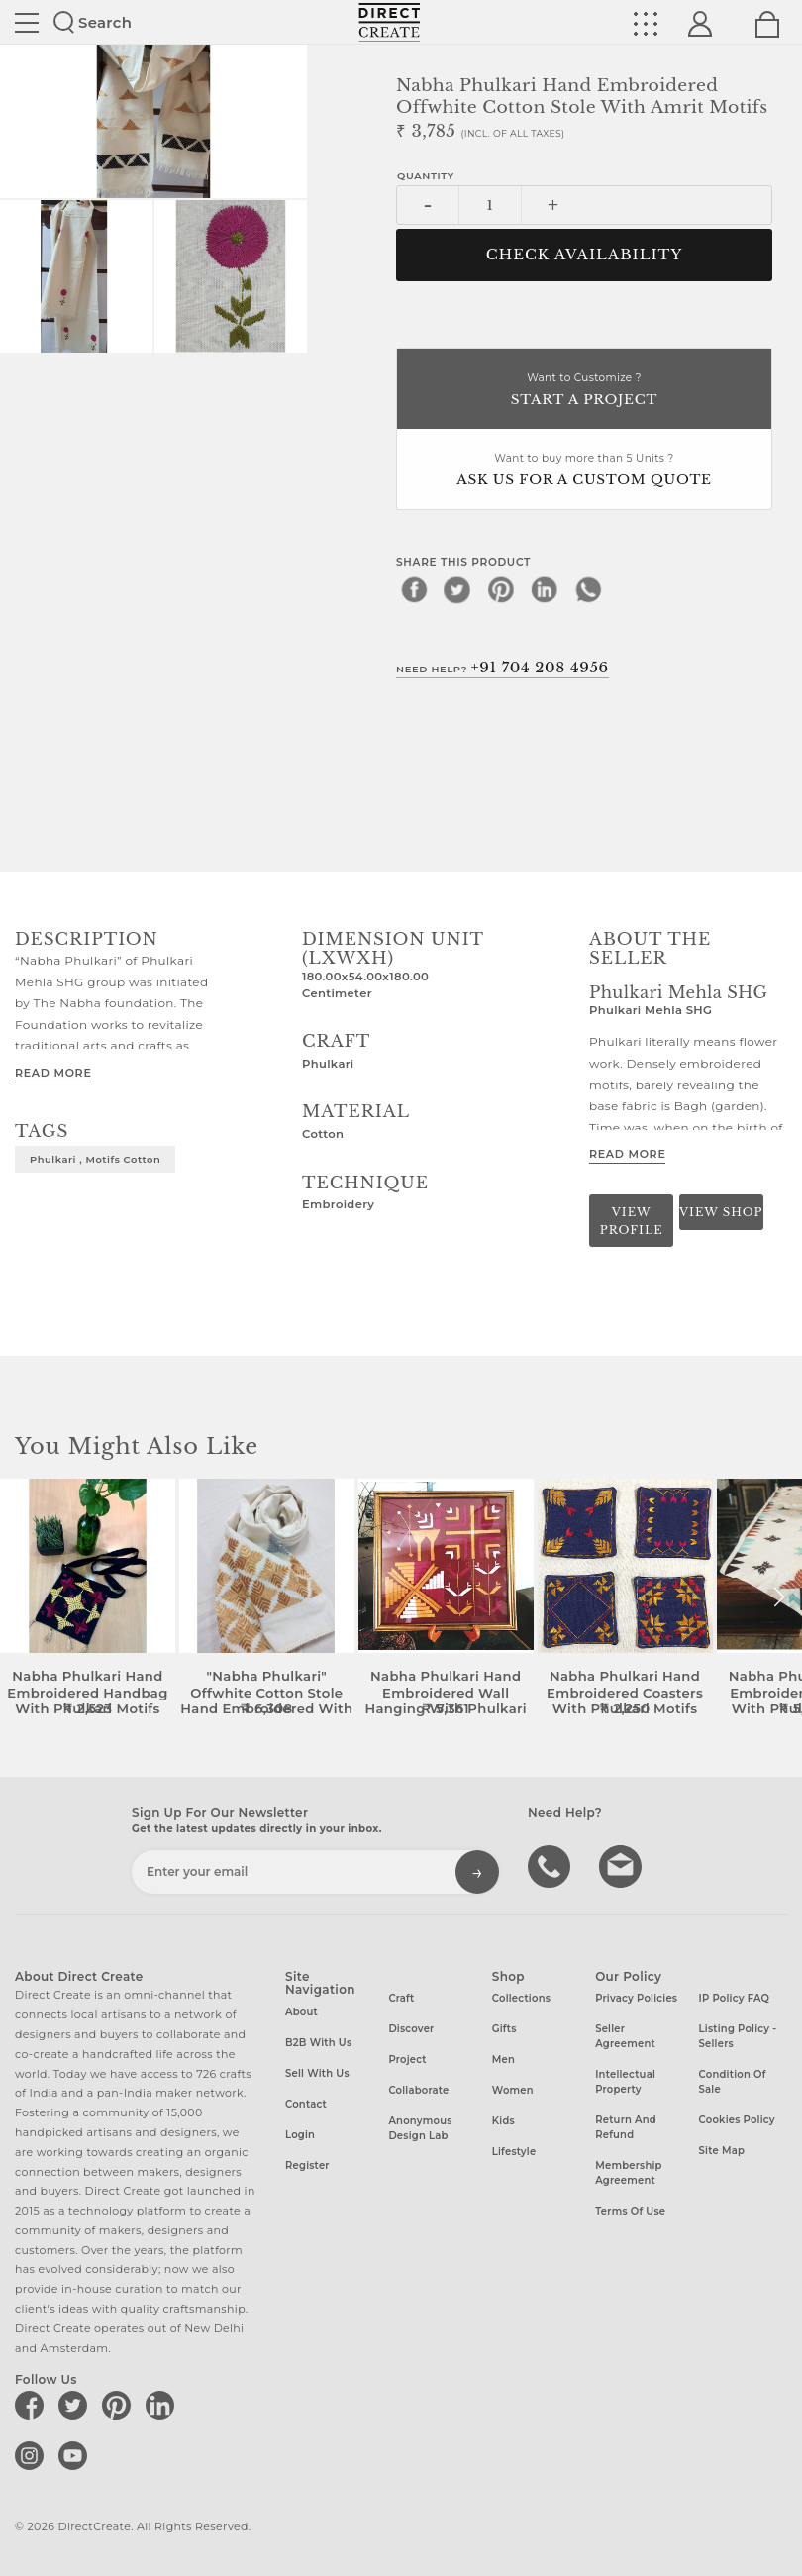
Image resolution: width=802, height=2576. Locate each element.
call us (551, 1865)
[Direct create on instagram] (32, 2455)
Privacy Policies (636, 1998)
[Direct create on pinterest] (120, 2404)
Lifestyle (514, 2151)
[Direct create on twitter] (76, 2404)
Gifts (504, 2028)
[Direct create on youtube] (76, 2455)
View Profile (631, 1220)
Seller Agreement (625, 2036)
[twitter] (457, 589)
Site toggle (27, 23)
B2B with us (318, 2042)
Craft (401, 1998)
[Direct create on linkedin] (163, 2404)
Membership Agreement (628, 2173)
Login (300, 2134)
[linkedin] (544, 589)
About (301, 2012)
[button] (778, 1597)
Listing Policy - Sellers (738, 2036)
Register (307, 2165)
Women (513, 2090)
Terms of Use (630, 2211)
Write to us (623, 1865)
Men (503, 2059)
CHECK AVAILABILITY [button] (584, 254)
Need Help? (502, 667)
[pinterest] (501, 589)
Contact (306, 2104)
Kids (503, 2120)
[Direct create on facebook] (32, 2404)
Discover (411, 2028)
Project (407, 2059)
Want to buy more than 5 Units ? (584, 471)
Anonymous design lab (419, 2128)
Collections (521, 1998)
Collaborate (418, 2090)
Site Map (722, 2150)
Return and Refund (625, 2127)
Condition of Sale (732, 2082)
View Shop (720, 1212)
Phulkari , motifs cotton (95, 1159)
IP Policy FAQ (734, 1998)
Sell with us (317, 2073)
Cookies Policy (737, 2119)
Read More (53, 1073)
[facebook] (414, 589)
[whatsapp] (588, 589)
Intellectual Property (625, 2082)
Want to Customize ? (584, 390)
